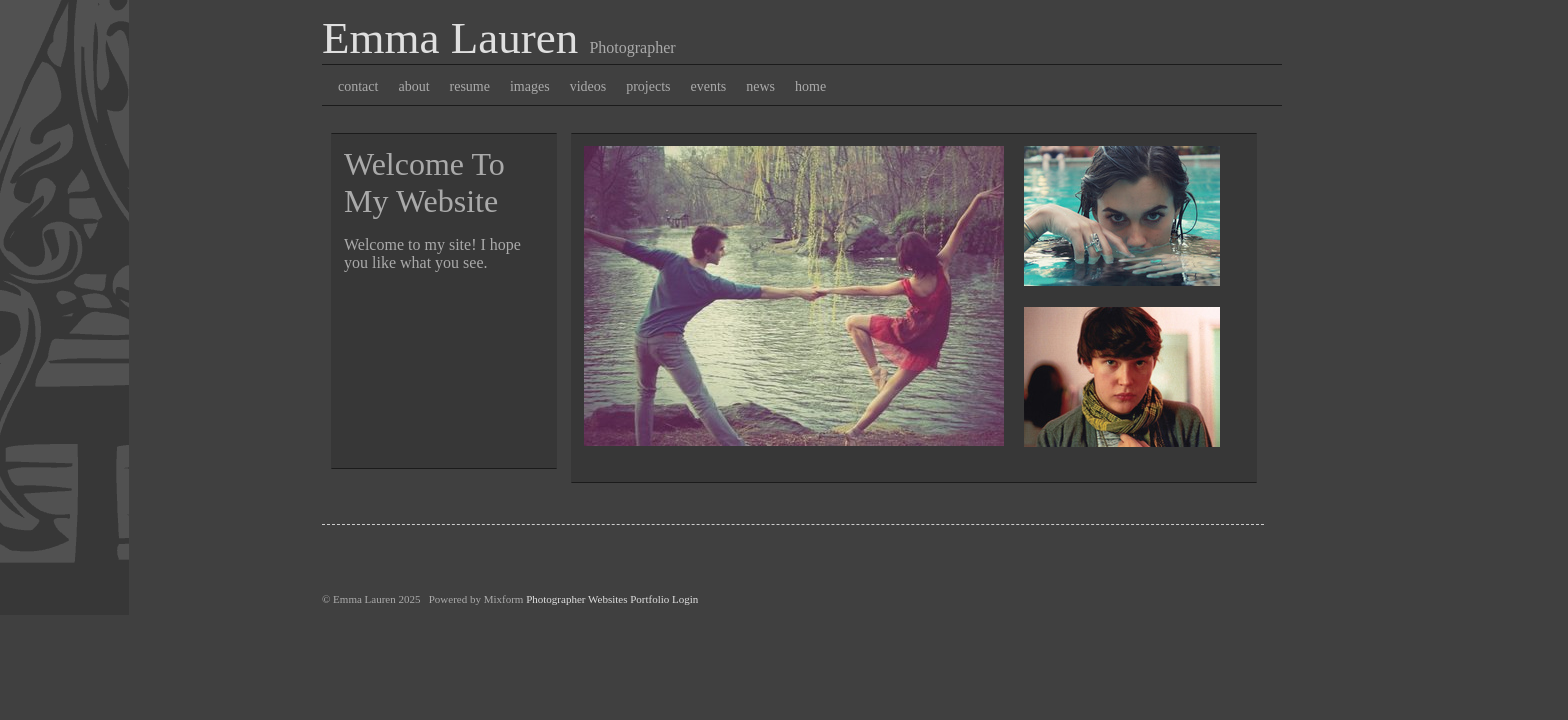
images (530, 86)
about (413, 86)
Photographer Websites (576, 599)
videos (588, 86)
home (810, 86)
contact (358, 86)
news (760, 86)
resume (470, 86)
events (709, 86)
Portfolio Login (664, 599)
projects (648, 86)
